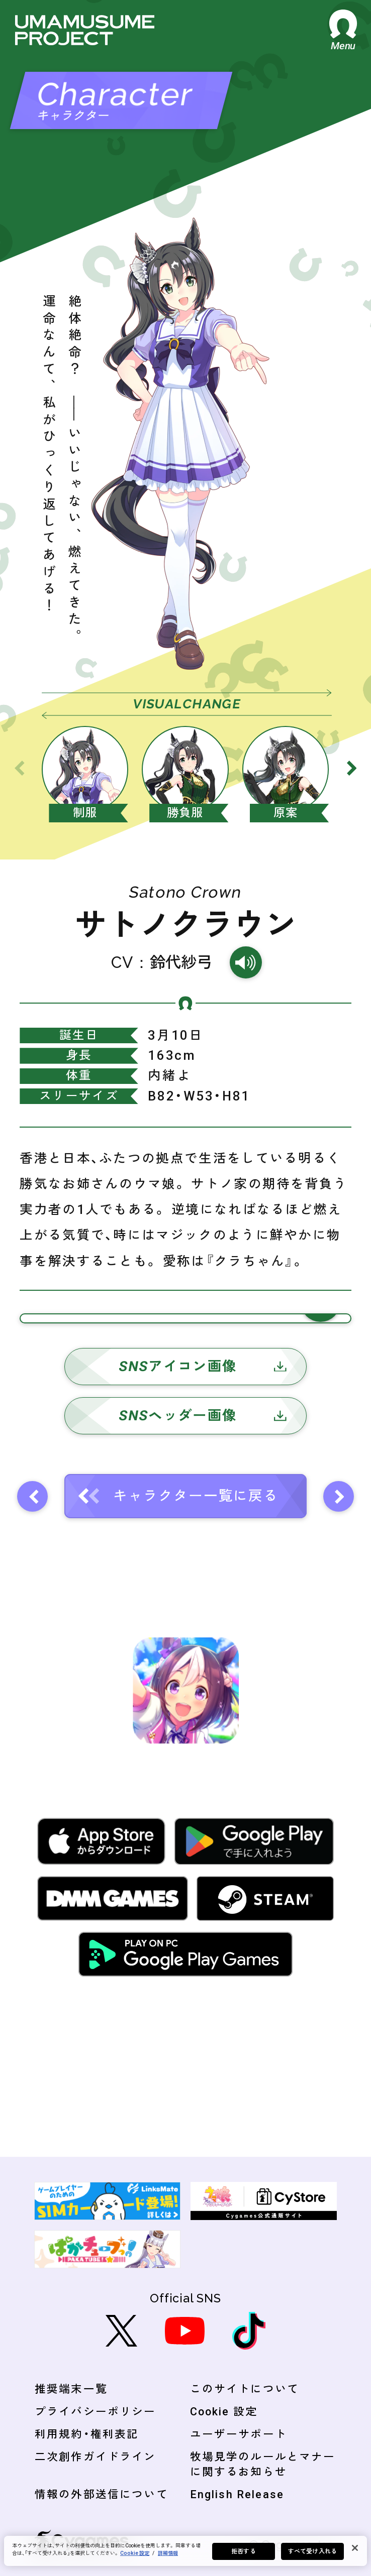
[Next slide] (352, 768)
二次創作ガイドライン (95, 2456)
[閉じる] (355, 2548)
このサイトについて (244, 2389)
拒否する (243, 2551)
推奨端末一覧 (71, 2389)
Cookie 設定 (223, 2411)
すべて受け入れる (312, 2551)
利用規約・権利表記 (87, 2434)
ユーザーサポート (238, 2434)
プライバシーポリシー (95, 2411)
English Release (237, 2494)
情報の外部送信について (101, 2494)
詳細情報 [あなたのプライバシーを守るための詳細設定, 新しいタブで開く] (168, 2553)
